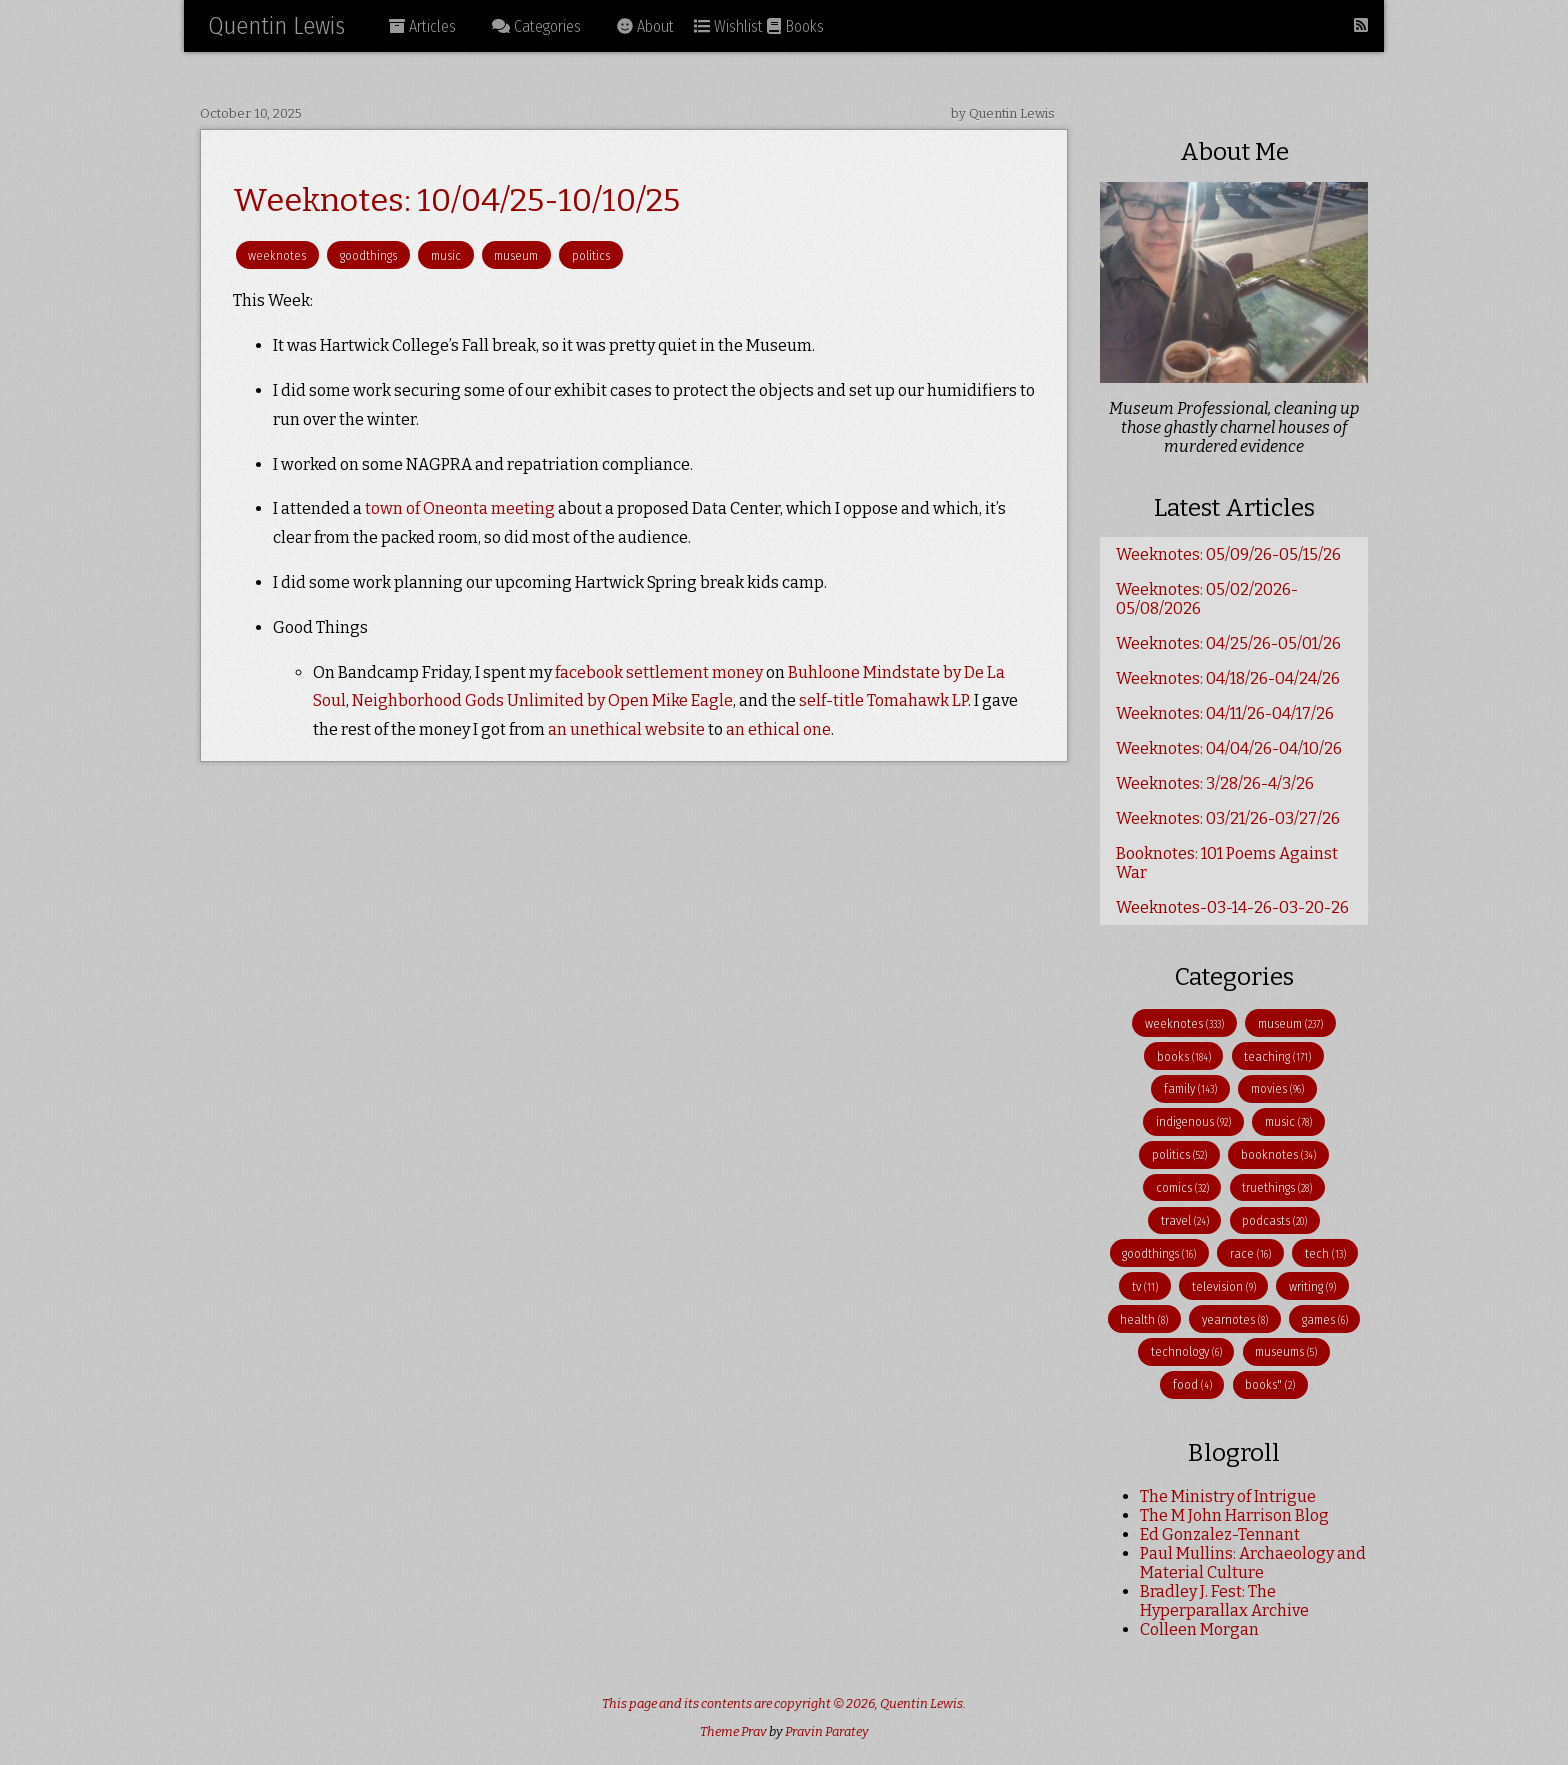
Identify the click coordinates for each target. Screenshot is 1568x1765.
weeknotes (277, 255)
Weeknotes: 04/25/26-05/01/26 (1228, 643)
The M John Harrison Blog (1234, 1515)
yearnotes (1235, 1319)
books (1184, 1056)
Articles (422, 26)
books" (1270, 1384)
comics (1182, 1187)
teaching (1277, 1056)
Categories (536, 26)
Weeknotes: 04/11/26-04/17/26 (1225, 713)
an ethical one (778, 729)
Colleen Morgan (1199, 1629)
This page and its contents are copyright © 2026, (741, 1703)
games (1325, 1319)
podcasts (1274, 1220)
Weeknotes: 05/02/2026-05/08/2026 (1207, 599)
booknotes (1278, 1154)
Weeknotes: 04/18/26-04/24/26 (1228, 678)
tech (1325, 1253)
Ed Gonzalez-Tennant (1220, 1534)
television (1224, 1286)
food (1192, 1384)
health (1144, 1319)
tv (1145, 1286)
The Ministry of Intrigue (1228, 1496)
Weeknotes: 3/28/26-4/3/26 (1215, 783)
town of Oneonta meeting (460, 508)
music (446, 255)
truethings (1277, 1187)
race (1250, 1253)
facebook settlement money (659, 672)
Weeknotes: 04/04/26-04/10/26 (1229, 748)
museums (1286, 1351)
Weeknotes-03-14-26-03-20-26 (1232, 907)
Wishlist (728, 26)
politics (591, 255)
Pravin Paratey (827, 1731)
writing (1312, 1286)
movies (1277, 1088)
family (1190, 1088)
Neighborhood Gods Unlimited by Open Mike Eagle (542, 700)
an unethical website (626, 729)
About (645, 26)
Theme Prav (733, 1731)
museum (516, 255)
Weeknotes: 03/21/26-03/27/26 (1228, 818)
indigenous (1193, 1121)
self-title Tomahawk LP (883, 700)
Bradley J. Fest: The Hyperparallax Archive (1224, 1601)
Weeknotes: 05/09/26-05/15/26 (1228, 554)
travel (1185, 1220)
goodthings (368, 255)
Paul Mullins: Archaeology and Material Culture (1253, 1563)
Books (795, 26)
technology (1186, 1351)
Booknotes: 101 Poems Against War (1227, 863)
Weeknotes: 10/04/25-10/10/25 (456, 200)
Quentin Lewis (276, 26)
